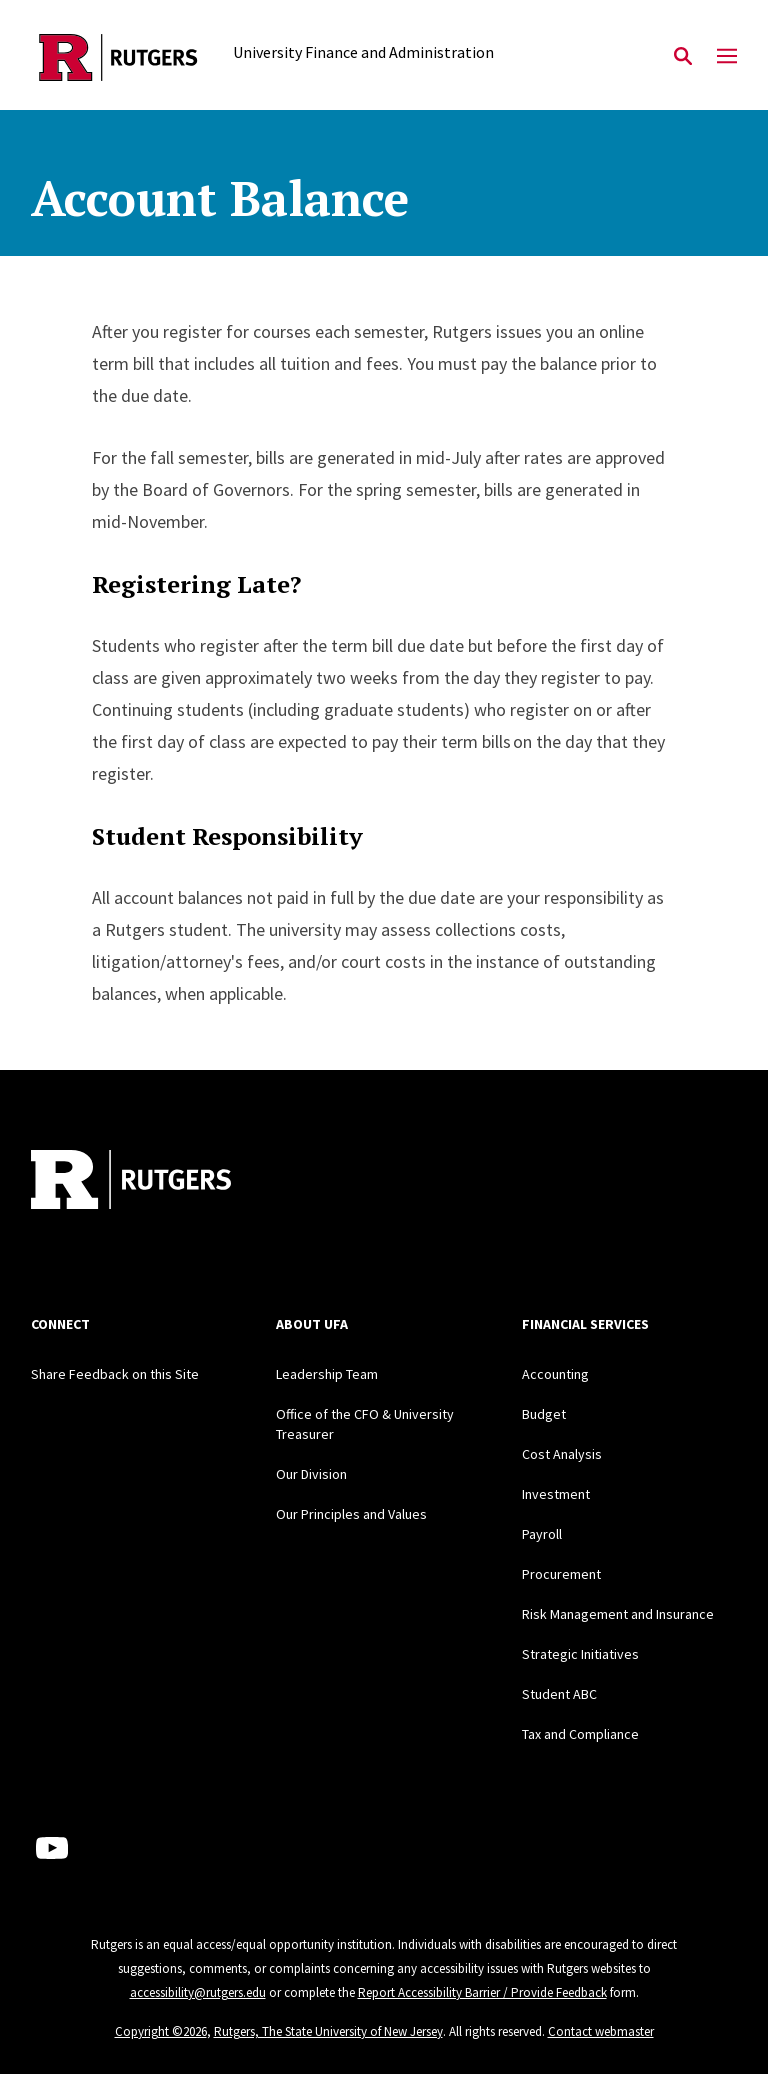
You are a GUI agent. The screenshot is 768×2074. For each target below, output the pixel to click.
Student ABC (559, 1694)
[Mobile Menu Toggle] (727, 57)
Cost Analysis (562, 1454)
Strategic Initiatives (580, 1654)
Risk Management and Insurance (618, 1614)
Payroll (542, 1534)
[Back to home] (163, 1182)
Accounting (555, 1374)
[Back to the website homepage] (118, 57)
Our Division (311, 1474)
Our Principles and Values (351, 1514)
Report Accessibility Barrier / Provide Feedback (482, 1992)
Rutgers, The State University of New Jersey (328, 2031)
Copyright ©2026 (161, 2031)
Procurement (561, 1574)
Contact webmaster (601, 2031)
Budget (544, 1414)
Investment (556, 1494)
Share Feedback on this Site (115, 1374)
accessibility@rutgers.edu (198, 1992)
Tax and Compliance (580, 1734)
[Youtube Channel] (52, 1848)
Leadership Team (327, 1374)
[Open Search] (683, 57)
